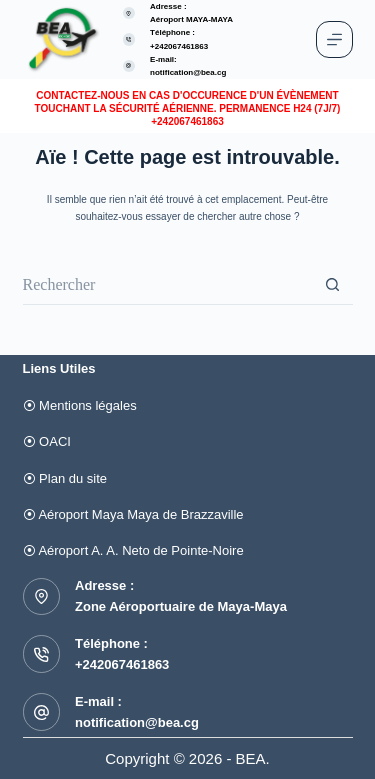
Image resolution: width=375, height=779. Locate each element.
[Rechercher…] (168, 285)
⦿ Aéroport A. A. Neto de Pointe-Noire (133, 550)
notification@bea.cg (188, 72)
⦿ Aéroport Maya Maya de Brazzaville (133, 514)
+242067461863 (122, 664)
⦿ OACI (47, 441)
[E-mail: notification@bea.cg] (129, 66)
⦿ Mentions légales (80, 405)
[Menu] (334, 39)
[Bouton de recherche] (333, 285)
